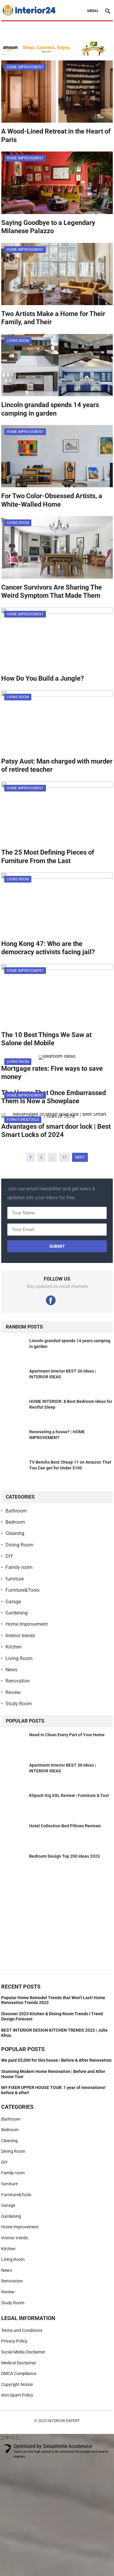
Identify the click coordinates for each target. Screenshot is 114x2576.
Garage (13, 1601)
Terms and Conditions (21, 2330)
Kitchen (13, 1647)
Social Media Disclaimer (23, 2352)
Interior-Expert (63, 2420)
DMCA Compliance (18, 2373)
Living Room (18, 341)
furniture (14, 1579)
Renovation (17, 1681)
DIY (9, 1556)
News (11, 1670)
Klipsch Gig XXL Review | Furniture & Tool (69, 1795)
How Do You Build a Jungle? (42, 678)
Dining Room (19, 1545)
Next (80, 1157)
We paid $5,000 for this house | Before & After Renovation (56, 2060)
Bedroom (15, 1522)
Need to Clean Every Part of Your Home (67, 1734)
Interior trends (20, 1635)
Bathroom (16, 1511)
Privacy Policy (14, 2341)
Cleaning (14, 1533)
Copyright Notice (17, 2384)
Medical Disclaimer (18, 2362)
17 (64, 1157)
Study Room (18, 1704)
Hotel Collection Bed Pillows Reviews (65, 1825)
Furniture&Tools (23, 1120)
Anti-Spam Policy (17, 2395)
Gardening (16, 1613)
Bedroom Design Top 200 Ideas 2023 (64, 1856)
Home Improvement (25, 67)
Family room (19, 1567)
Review (13, 1692)
